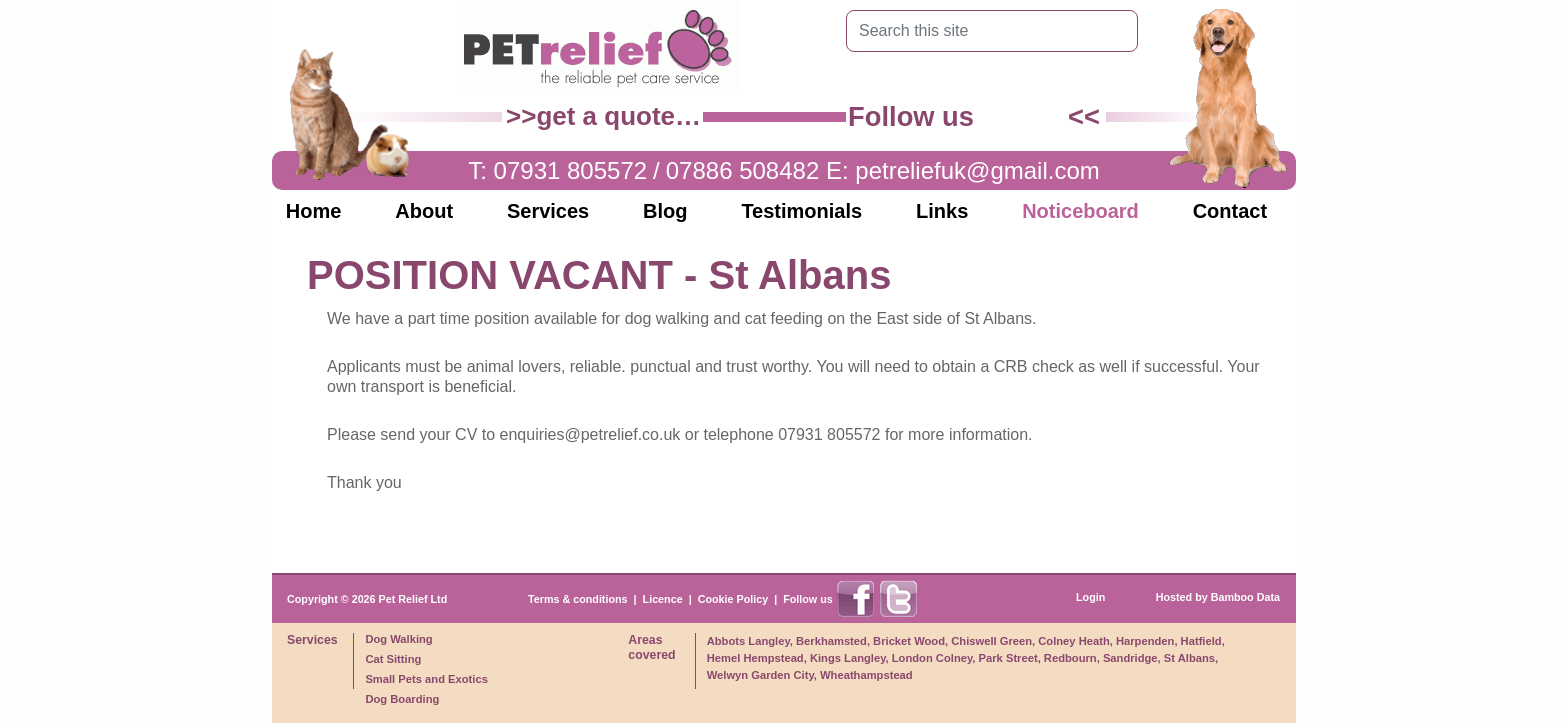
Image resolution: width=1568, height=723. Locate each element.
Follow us (808, 599)
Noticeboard (1080, 211)
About (424, 211)
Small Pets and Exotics (426, 679)
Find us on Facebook (1001, 117)
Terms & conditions (578, 599)
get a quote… (618, 116)
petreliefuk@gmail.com (977, 170)
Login (1090, 597)
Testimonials (801, 211)
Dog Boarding (402, 699)
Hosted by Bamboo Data (1218, 597)
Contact (1230, 211)
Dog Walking (398, 639)
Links (942, 211)
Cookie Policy (733, 599)
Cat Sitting (393, 659)
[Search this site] (976, 31)
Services (548, 211)
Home (314, 211)
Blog (665, 211)
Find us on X (1046, 117)
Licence (663, 599)
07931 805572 (571, 170)
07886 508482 (743, 170)
